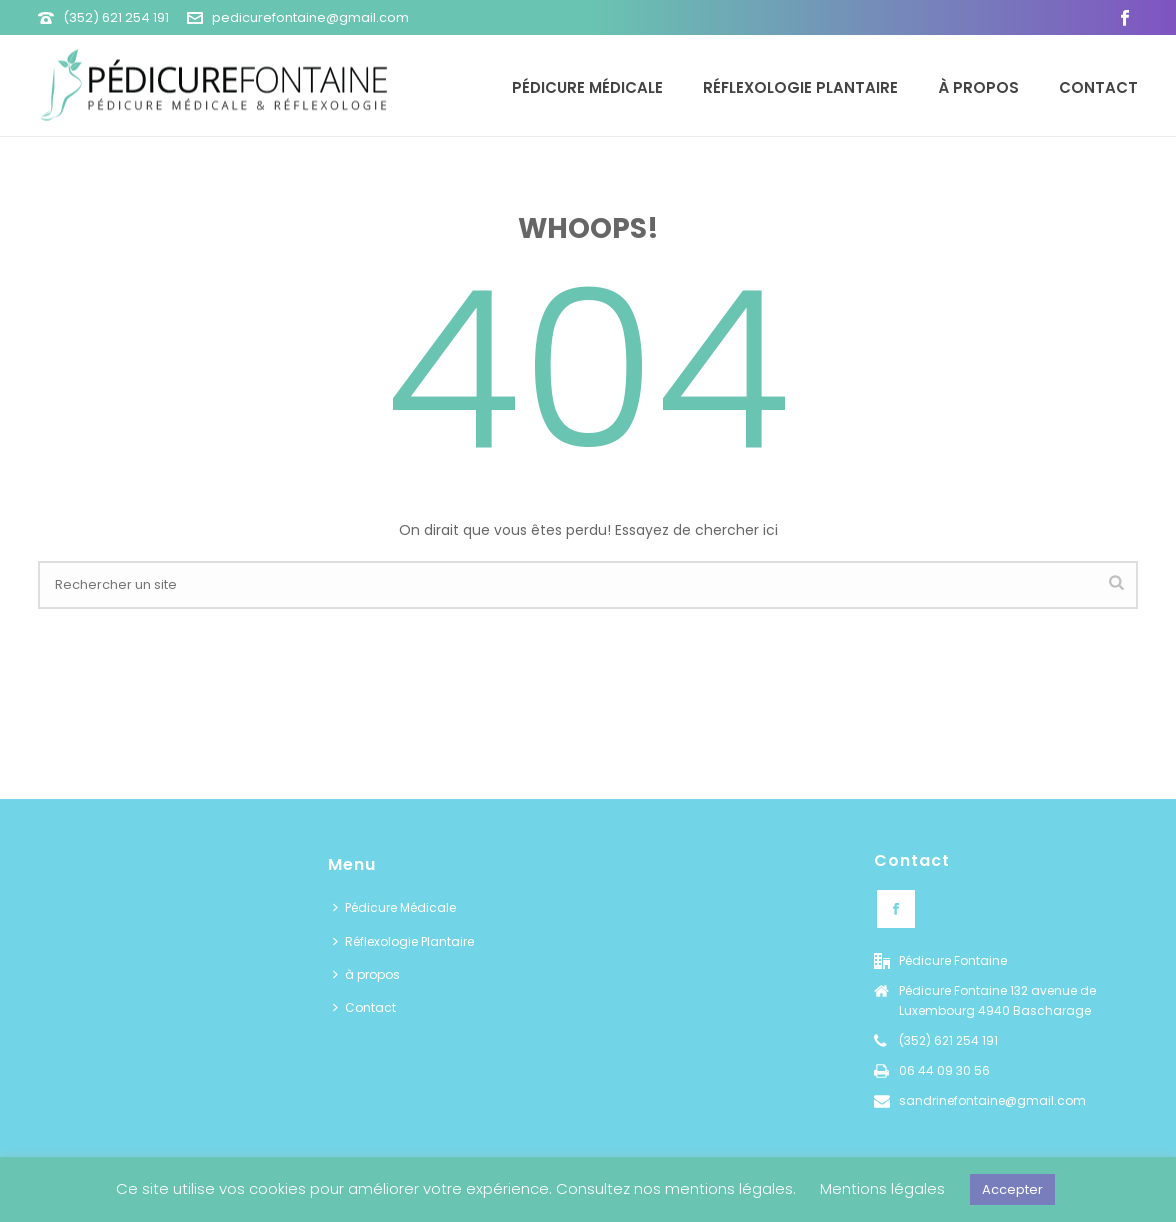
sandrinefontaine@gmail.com (992, 1100)
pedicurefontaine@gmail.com (310, 17)
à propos (978, 87)
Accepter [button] (1012, 1189)
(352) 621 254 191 (116, 17)
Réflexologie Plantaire (800, 87)
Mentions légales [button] (882, 1188)
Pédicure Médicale (587, 87)
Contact (1098, 87)
